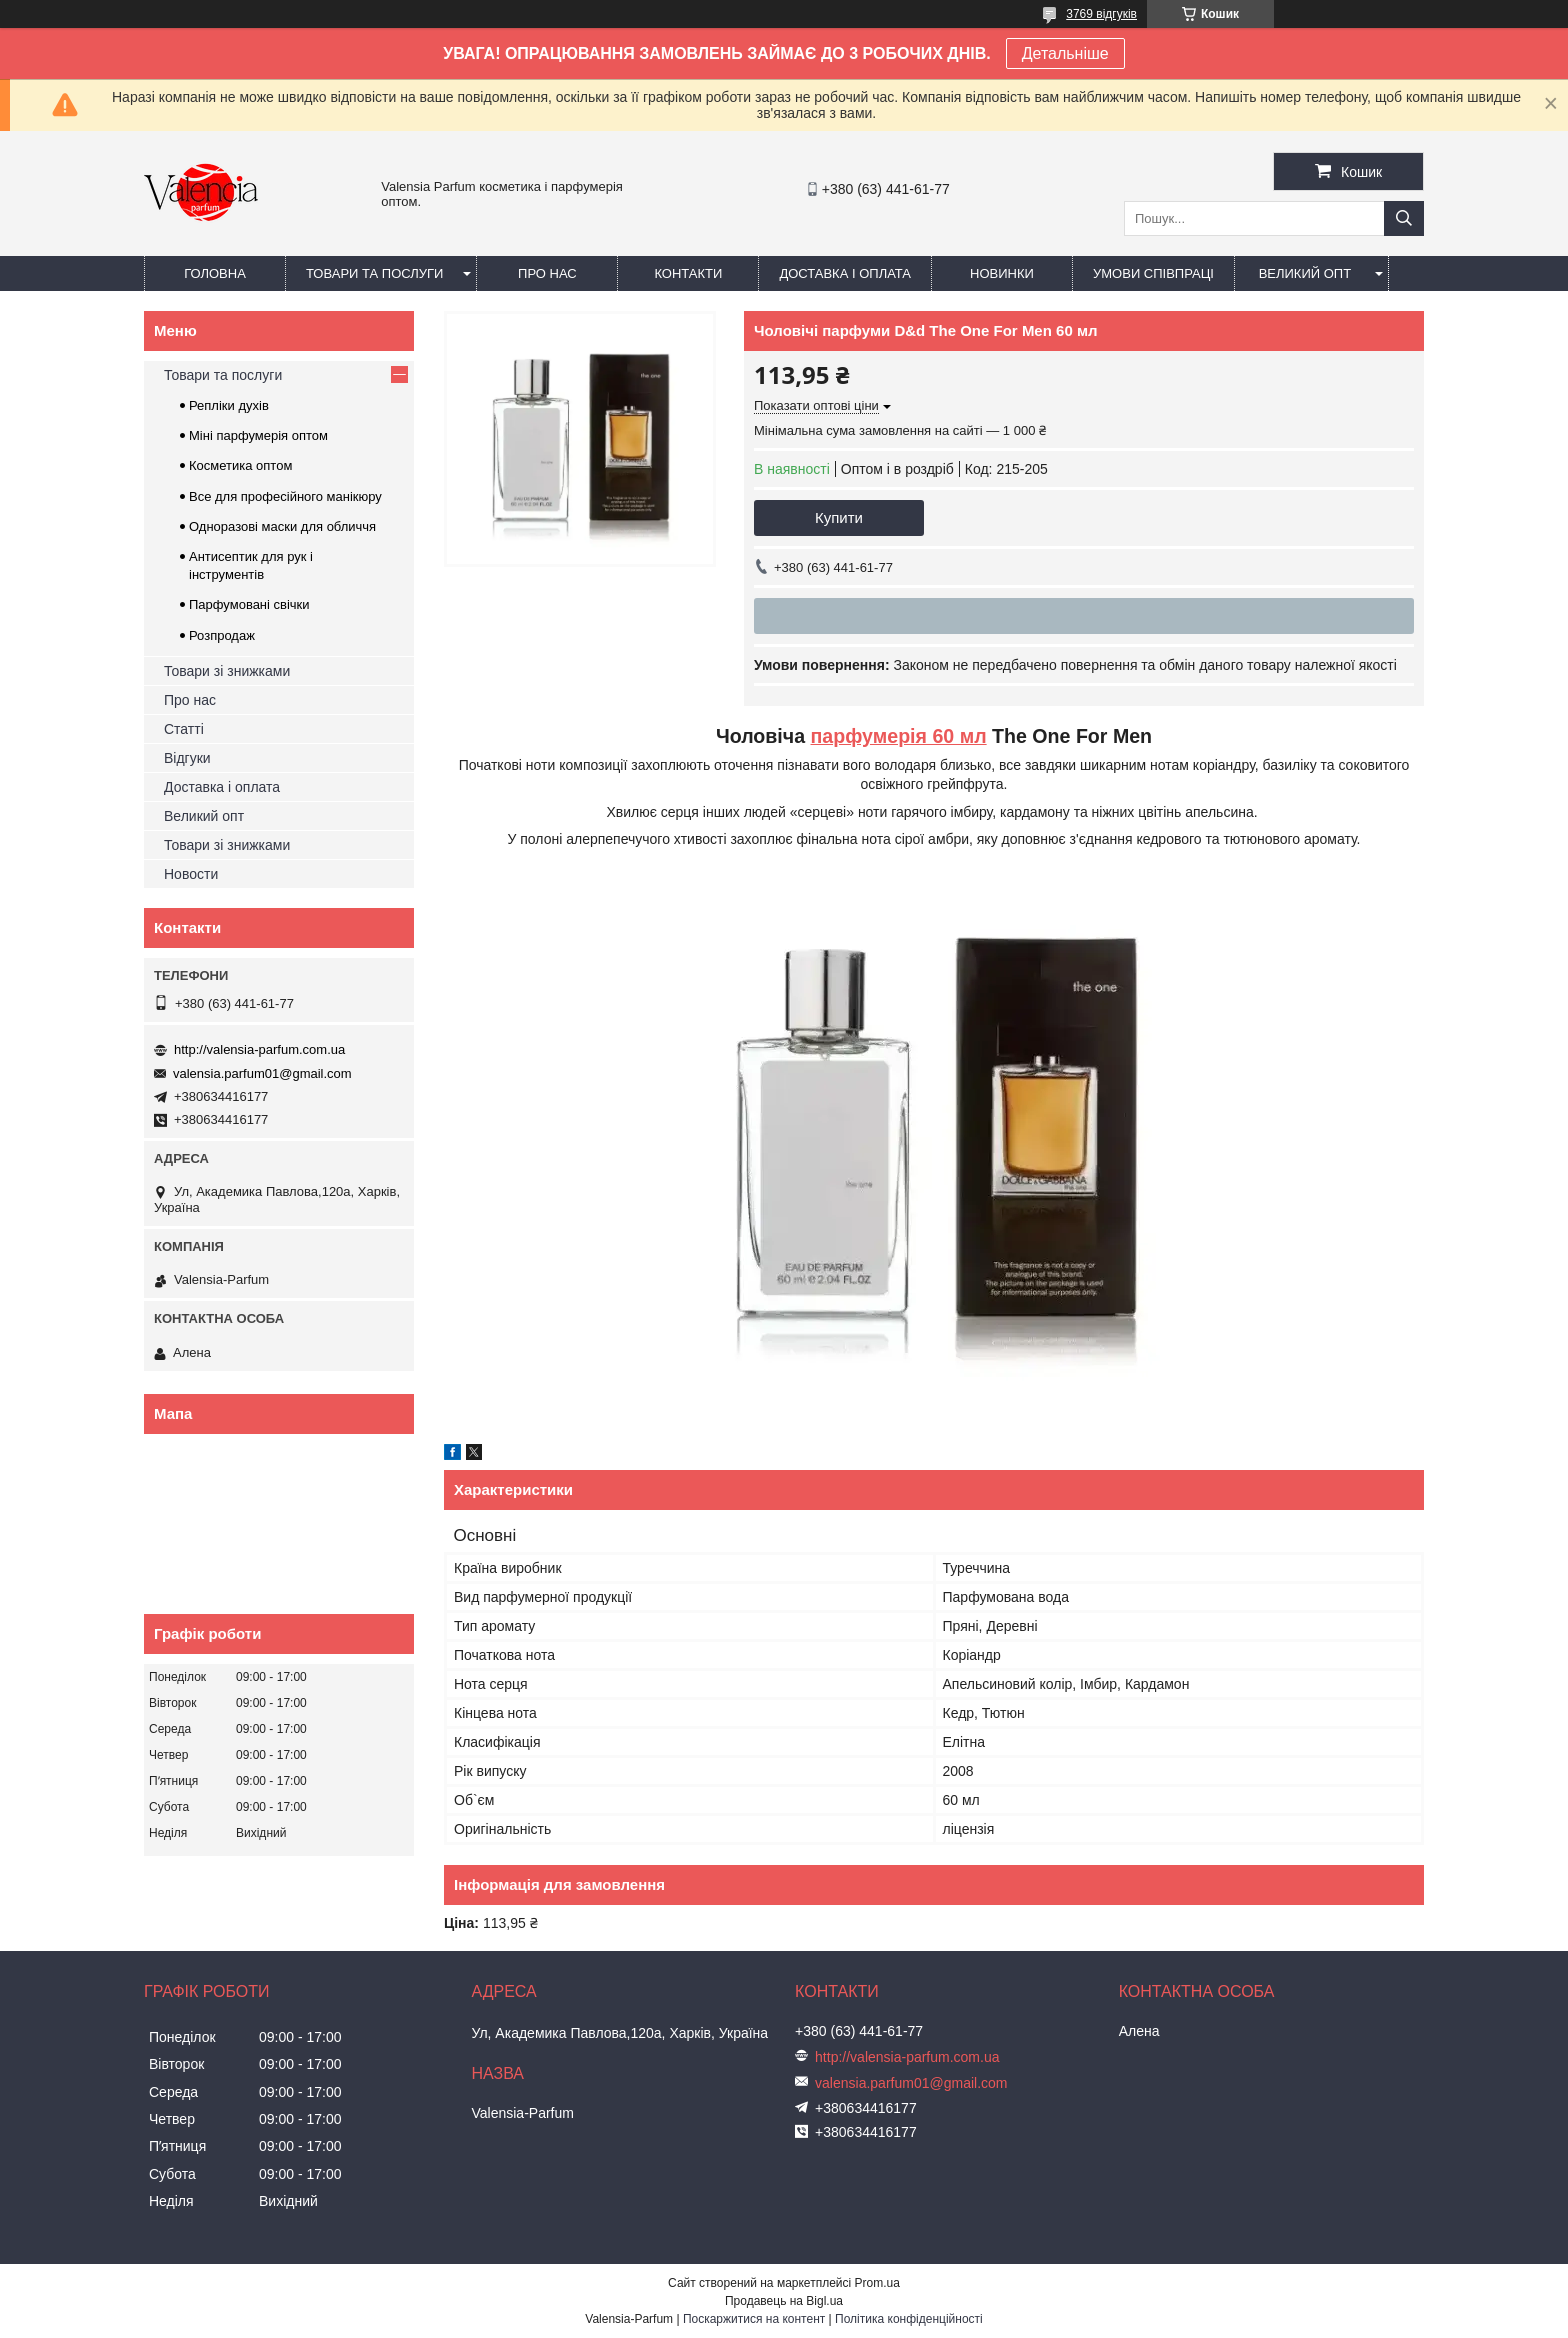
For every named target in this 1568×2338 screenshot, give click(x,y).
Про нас (547, 273)
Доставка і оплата (845, 273)
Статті (184, 729)
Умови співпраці (1153, 273)
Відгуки (187, 758)
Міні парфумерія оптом (258, 435)
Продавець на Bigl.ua (784, 2301)
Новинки (1002, 273)
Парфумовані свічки (249, 604)
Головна (215, 273)
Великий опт (1305, 273)
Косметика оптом (240, 465)
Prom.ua (877, 2283)
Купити (839, 517)
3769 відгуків (1101, 14)
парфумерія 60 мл (899, 736)
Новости (191, 874)
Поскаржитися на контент (754, 2319)
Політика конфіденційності (909, 2319)
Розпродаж (222, 635)
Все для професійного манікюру (285, 496)
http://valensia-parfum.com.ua (259, 1049)
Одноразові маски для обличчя (282, 526)
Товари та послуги (374, 273)
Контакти (688, 273)
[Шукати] (1404, 218)
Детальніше (1065, 53)
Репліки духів (229, 405)
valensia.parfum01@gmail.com (262, 1073)
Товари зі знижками (227, 671)
